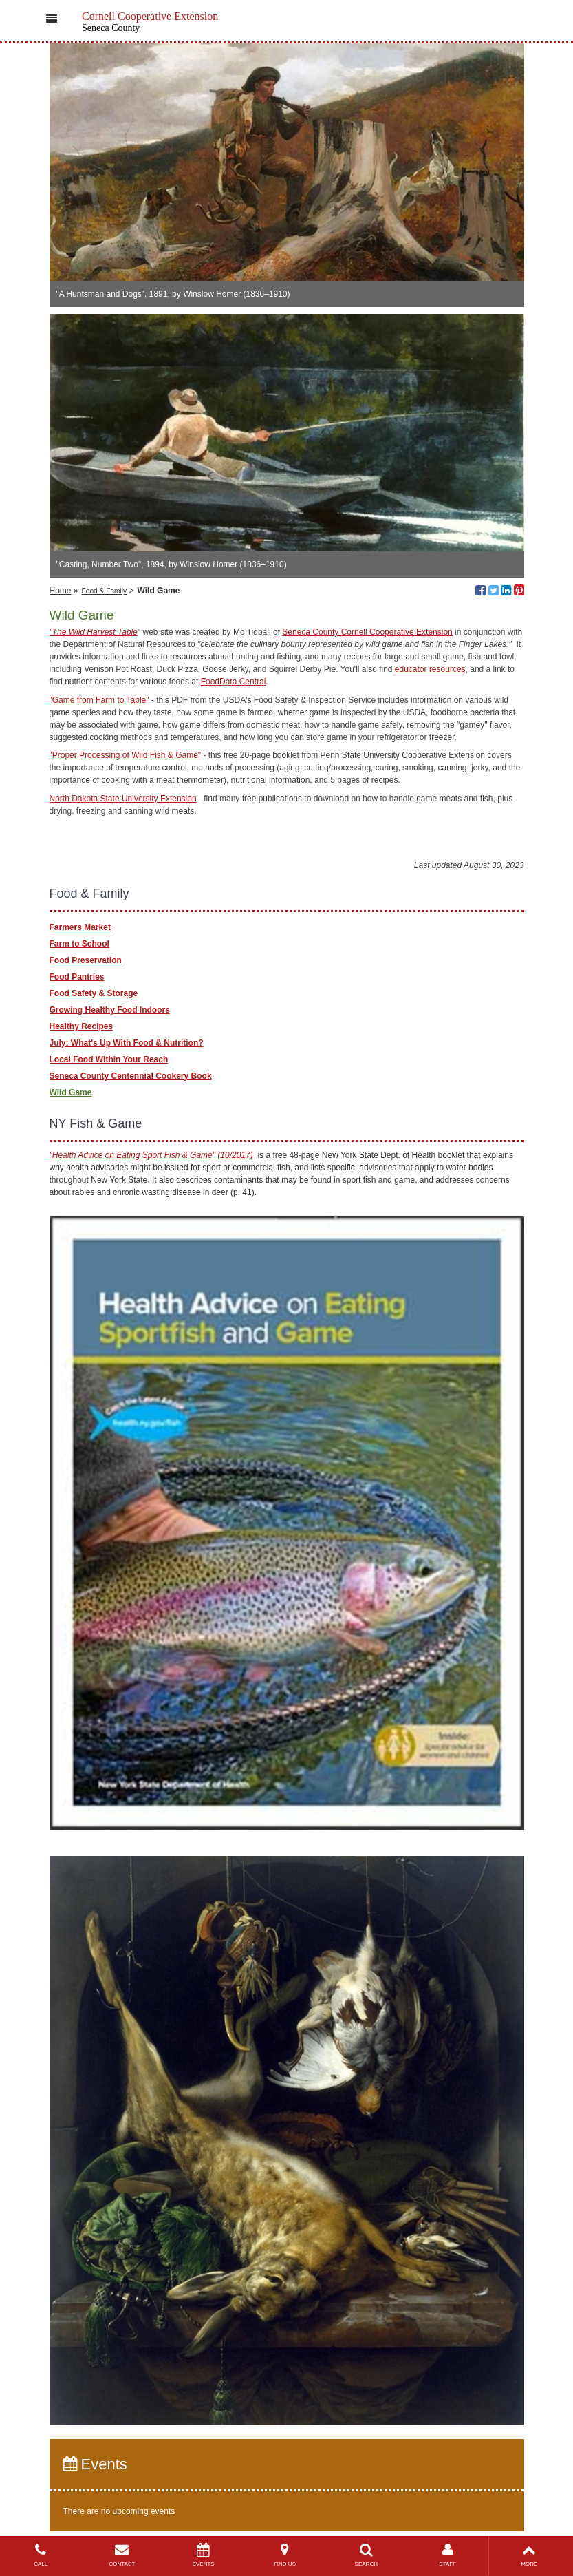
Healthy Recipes (81, 1026)
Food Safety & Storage (94, 993)
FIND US (285, 2555)
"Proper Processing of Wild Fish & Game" (126, 755)
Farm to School (79, 944)
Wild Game (71, 1092)
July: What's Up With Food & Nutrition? (127, 1043)
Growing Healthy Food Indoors (110, 1010)
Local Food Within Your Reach (109, 1059)
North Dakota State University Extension (123, 798)
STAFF (447, 2555)
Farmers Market (80, 927)
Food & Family (104, 591)
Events (95, 2464)
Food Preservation (86, 960)
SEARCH (366, 2555)
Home (61, 590)
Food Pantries (77, 977)
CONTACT (122, 2555)
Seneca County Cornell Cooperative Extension (367, 632)
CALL (40, 2555)
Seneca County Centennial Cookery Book (131, 1076)
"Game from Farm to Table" (99, 700)
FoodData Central (233, 681)
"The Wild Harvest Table (94, 632)
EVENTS (203, 2555)
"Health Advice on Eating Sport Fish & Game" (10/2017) (151, 1155)
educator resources (430, 669)
